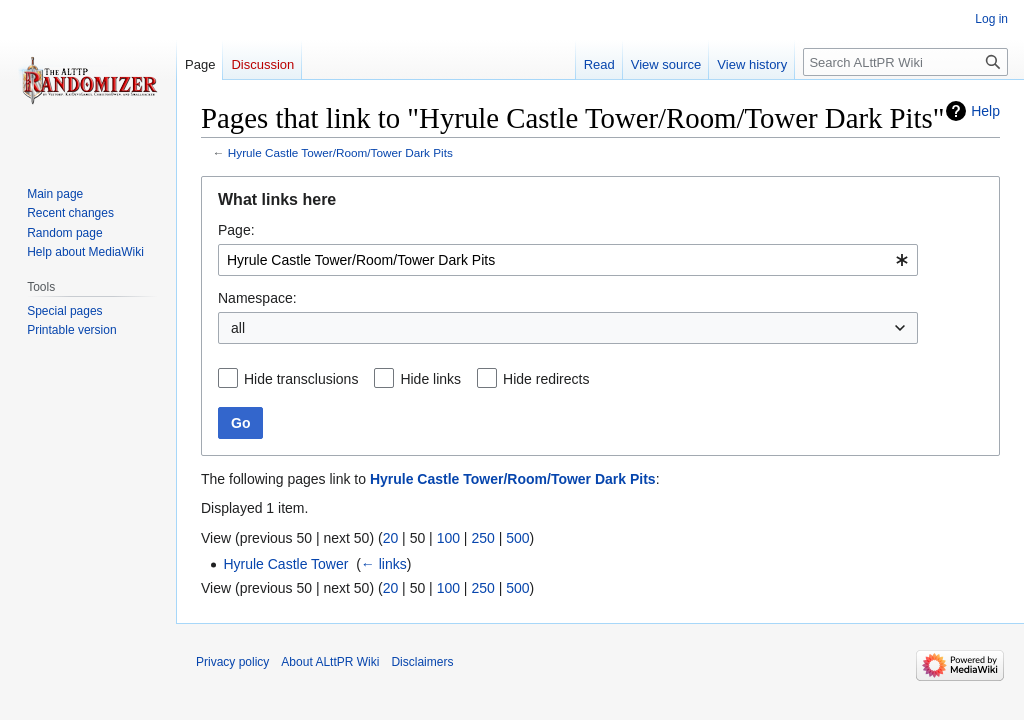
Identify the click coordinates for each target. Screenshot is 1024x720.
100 (448, 538)
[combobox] (568, 260)
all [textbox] (238, 328)
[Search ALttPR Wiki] (905, 62)
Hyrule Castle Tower (285, 564)
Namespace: (257, 298)
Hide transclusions (301, 379)
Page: (236, 230)
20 (391, 538)
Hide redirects (546, 379)
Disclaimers (422, 662)
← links (384, 564)
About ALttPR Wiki (330, 662)
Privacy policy (232, 662)
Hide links (430, 379)
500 (517, 538)
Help (985, 111)
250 (482, 538)
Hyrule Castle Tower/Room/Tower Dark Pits (340, 152)
